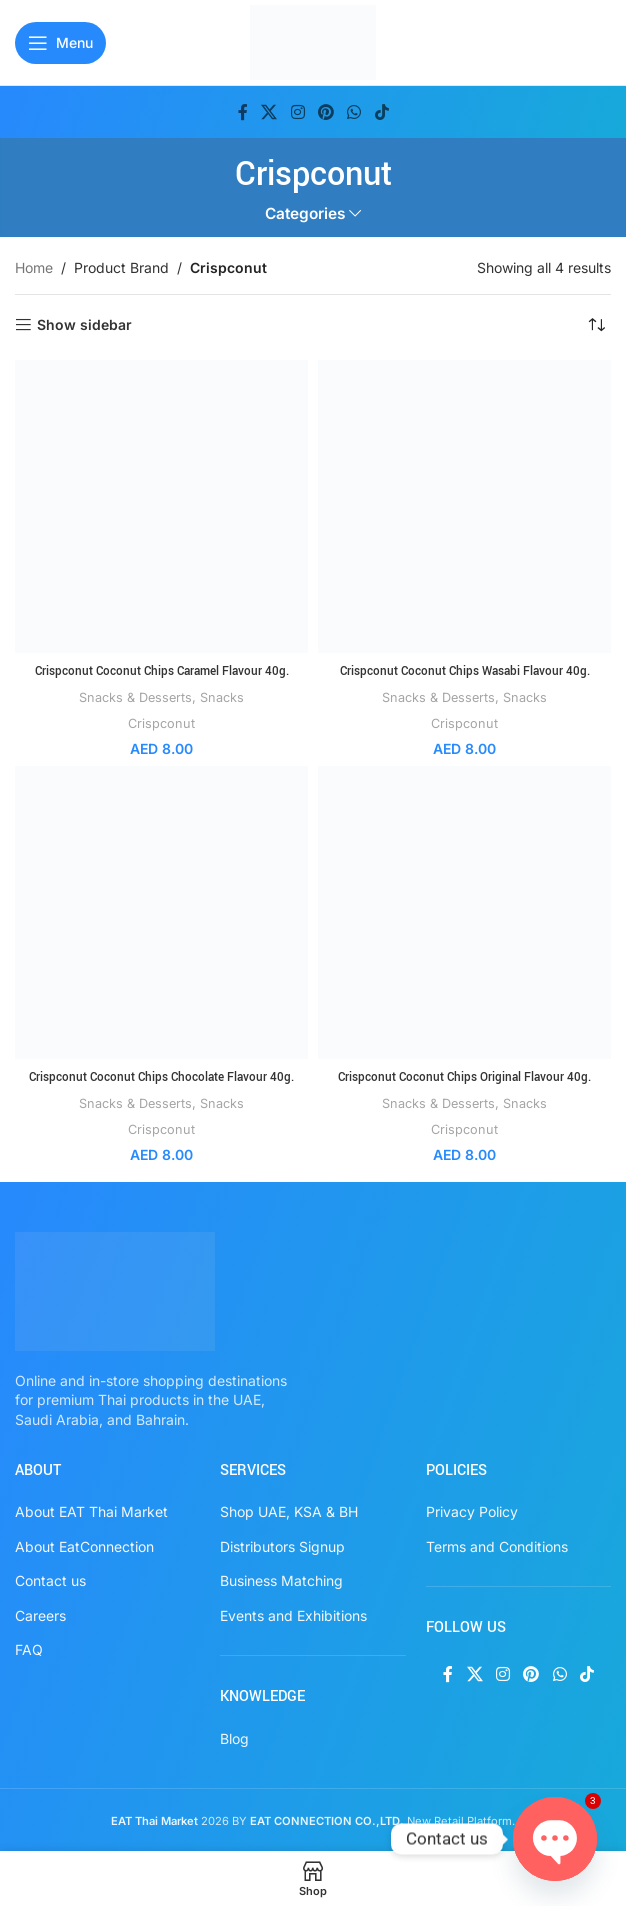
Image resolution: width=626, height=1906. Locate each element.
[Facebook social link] (243, 112)
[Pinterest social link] (325, 112)
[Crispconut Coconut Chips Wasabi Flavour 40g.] (464, 506)
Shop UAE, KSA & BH (289, 1510)
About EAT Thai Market (91, 1510)
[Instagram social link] (297, 112)
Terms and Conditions (497, 1545)
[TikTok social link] (381, 112)
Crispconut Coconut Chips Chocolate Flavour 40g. (161, 1077)
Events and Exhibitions (293, 1614)
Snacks (225, 697)
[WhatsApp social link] (354, 112)
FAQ (29, 1649)
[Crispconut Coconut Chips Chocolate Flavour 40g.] (161, 912)
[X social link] (269, 112)
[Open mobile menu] (60, 43)
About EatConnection (84, 1545)
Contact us (50, 1580)
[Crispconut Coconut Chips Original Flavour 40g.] (464, 912)
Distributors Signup (282, 1545)
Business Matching (281, 1580)
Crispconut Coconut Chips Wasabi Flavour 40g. (465, 671)
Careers (40, 1614)
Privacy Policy (472, 1510)
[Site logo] (313, 40)
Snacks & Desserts (134, 697)
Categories (305, 213)
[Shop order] (596, 325)
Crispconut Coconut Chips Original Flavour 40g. (464, 1077)
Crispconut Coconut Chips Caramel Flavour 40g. (161, 671)
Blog (234, 1737)
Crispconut (161, 723)
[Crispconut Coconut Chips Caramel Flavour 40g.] (161, 506)
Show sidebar (84, 325)
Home (34, 267)
